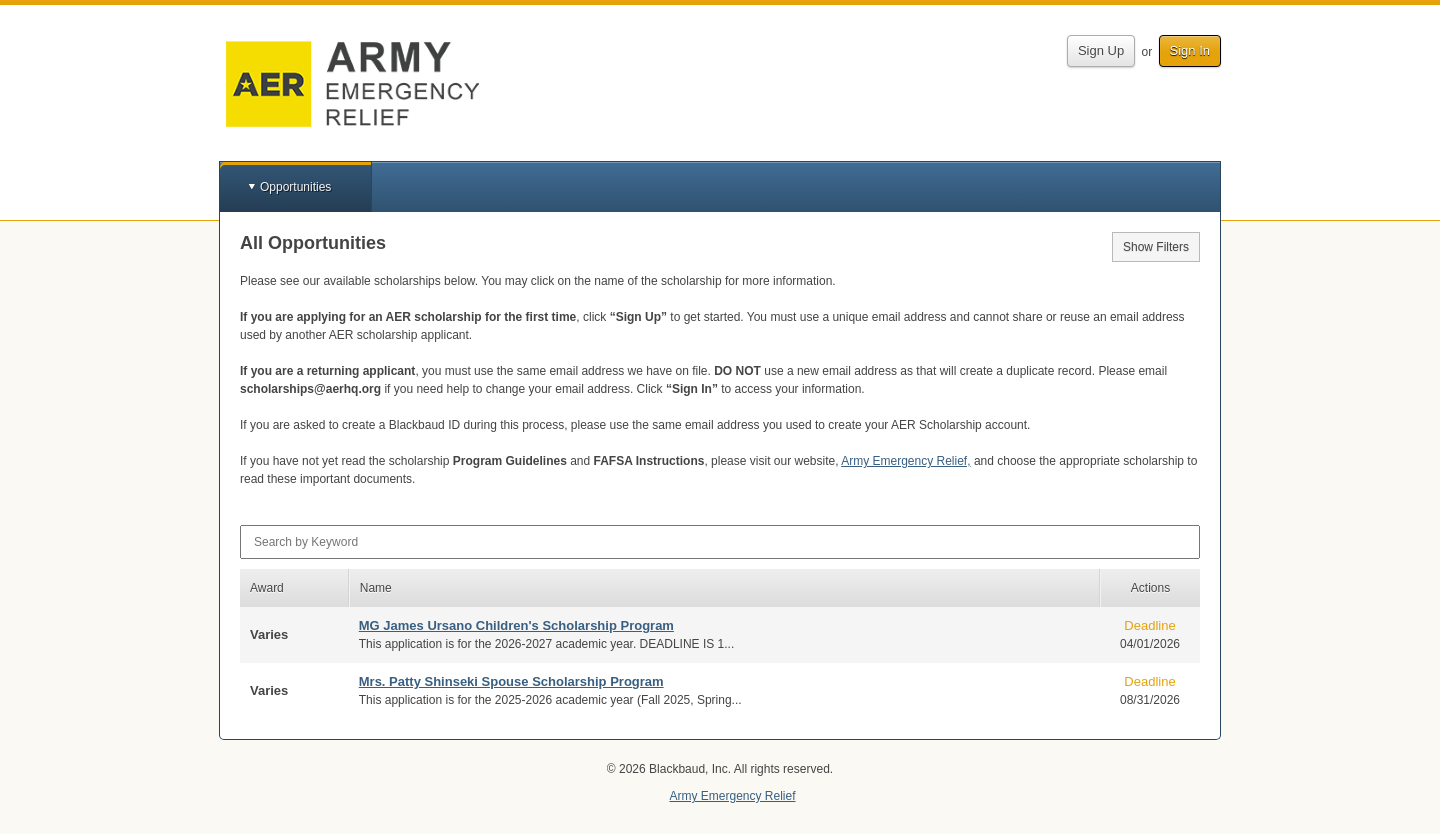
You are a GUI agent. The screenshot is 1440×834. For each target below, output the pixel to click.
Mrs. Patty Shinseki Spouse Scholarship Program (511, 681)
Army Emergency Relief (732, 796)
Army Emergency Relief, (905, 461)
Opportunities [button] (295, 187)
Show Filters (1156, 247)
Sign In (1190, 50)
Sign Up (1101, 50)
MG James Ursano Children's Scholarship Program (516, 625)
